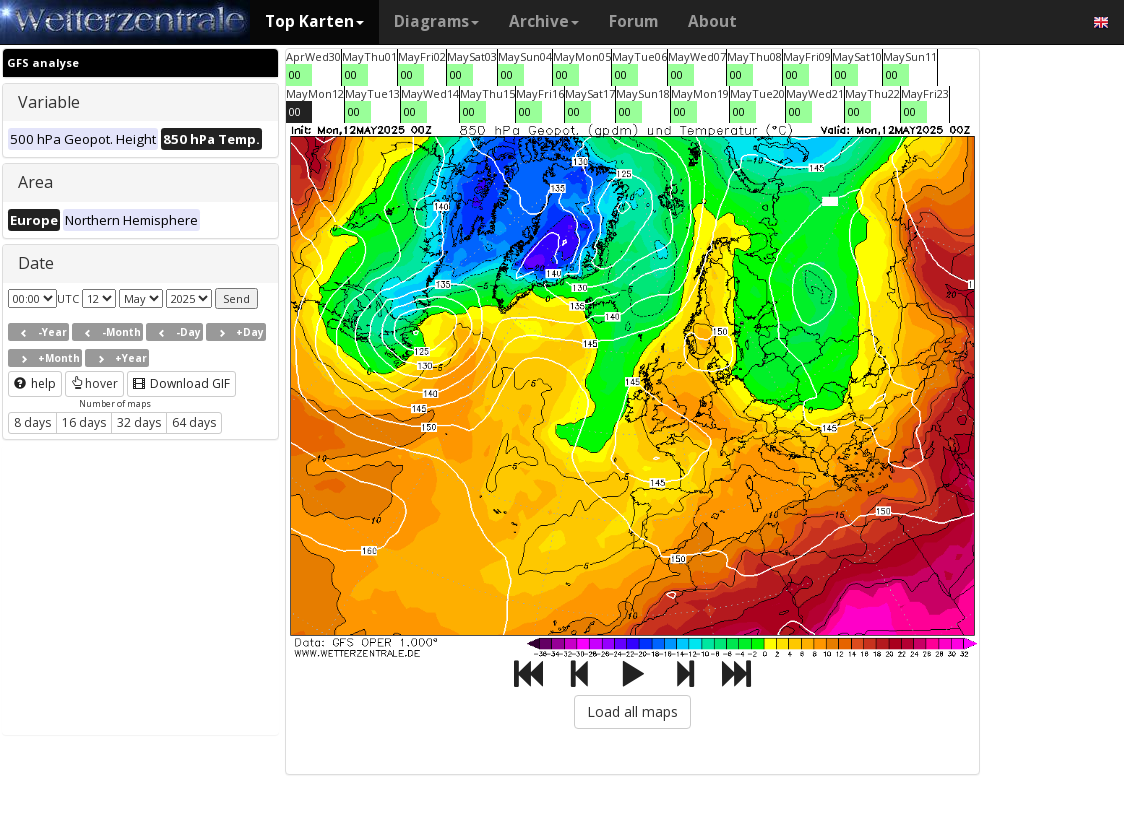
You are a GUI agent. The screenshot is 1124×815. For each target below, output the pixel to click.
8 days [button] (32, 422)
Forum (633, 21)
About (712, 21)
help (35, 383)
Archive (544, 21)
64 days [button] (194, 422)
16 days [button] (84, 422)
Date (36, 263)
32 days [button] (139, 422)
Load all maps (632, 711)
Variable (49, 102)
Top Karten (314, 21)
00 (295, 74)
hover (94, 383)
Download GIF (181, 383)
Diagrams (436, 21)
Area (35, 182)
